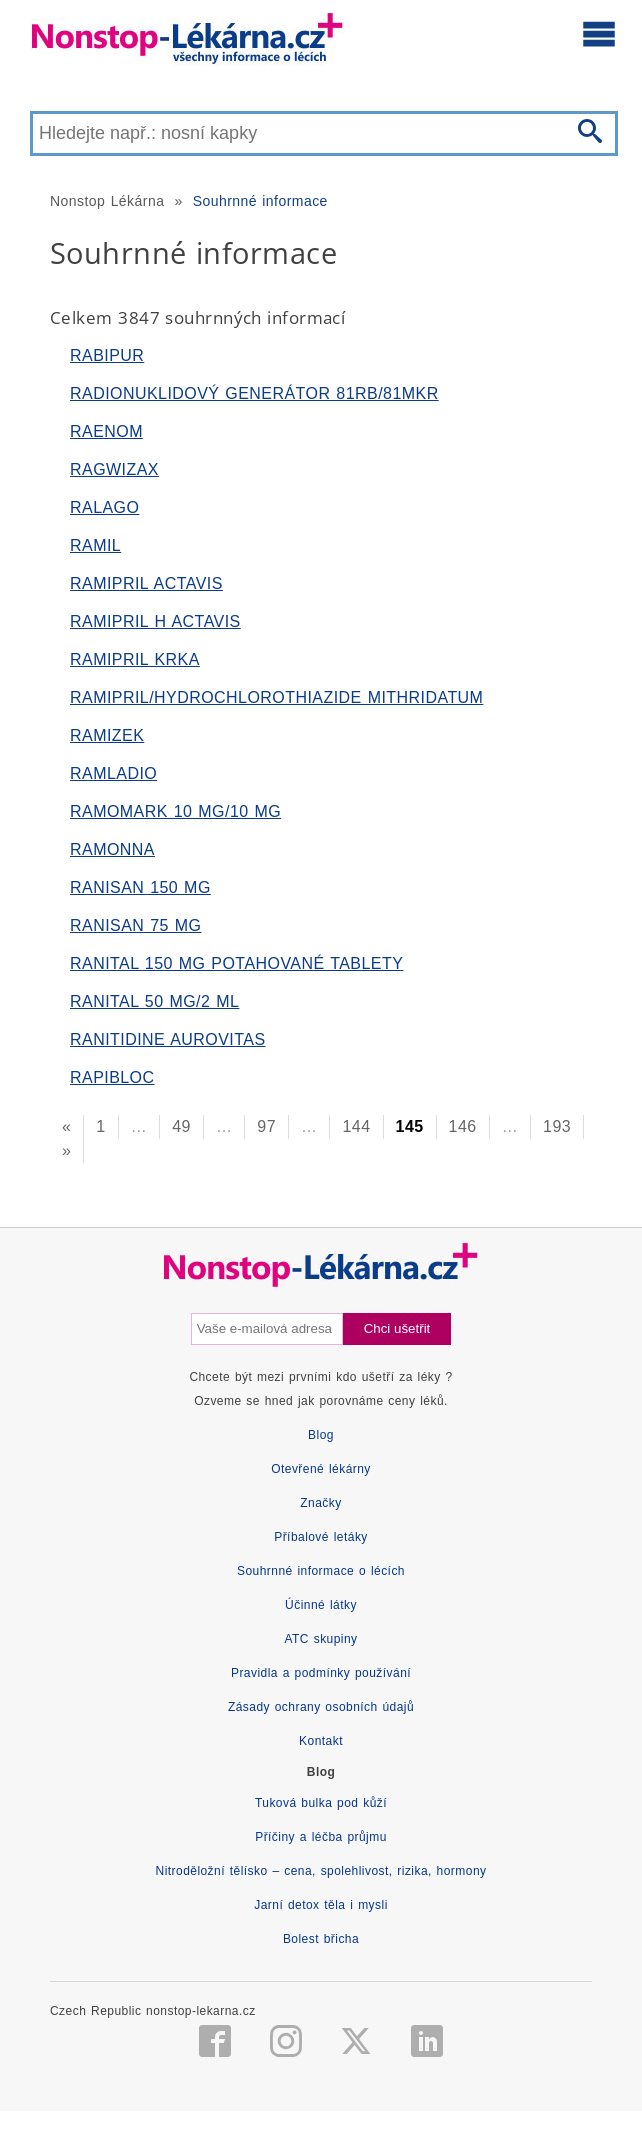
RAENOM (106, 431)
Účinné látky (321, 1605)
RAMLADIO (113, 773)
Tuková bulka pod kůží (321, 1803)
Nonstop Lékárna (107, 201)
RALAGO (104, 507)
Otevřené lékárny (321, 1469)
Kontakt (321, 1741)
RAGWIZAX (114, 469)
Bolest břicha (321, 1939)
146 (463, 1126)
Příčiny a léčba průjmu (321, 1837)
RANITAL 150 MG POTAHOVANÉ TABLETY (236, 963)
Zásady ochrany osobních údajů (321, 1707)
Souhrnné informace (260, 201)
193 (557, 1126)
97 (266, 1126)
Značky (320, 1503)
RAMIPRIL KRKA (135, 659)
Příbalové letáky (321, 1537)
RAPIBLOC (112, 1077)
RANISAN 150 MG (140, 887)
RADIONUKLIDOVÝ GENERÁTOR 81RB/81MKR (254, 393)
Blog (321, 1435)
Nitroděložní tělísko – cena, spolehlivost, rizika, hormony (321, 1871)
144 (356, 1126)
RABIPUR (107, 355)
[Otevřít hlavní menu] (599, 33)
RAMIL (95, 545)
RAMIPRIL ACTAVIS (146, 583)
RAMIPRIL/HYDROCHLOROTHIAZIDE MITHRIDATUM (276, 697)
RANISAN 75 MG (135, 925)
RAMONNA (112, 849)
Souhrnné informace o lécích (321, 1571)
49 (181, 1126)
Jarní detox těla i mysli (321, 1905)
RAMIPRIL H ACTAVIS (155, 621)
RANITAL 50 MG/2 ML (154, 1001)
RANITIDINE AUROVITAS (168, 1039)
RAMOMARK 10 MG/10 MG (175, 811)
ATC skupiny (320, 1639)
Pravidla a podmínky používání (321, 1673)
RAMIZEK (107, 735)
